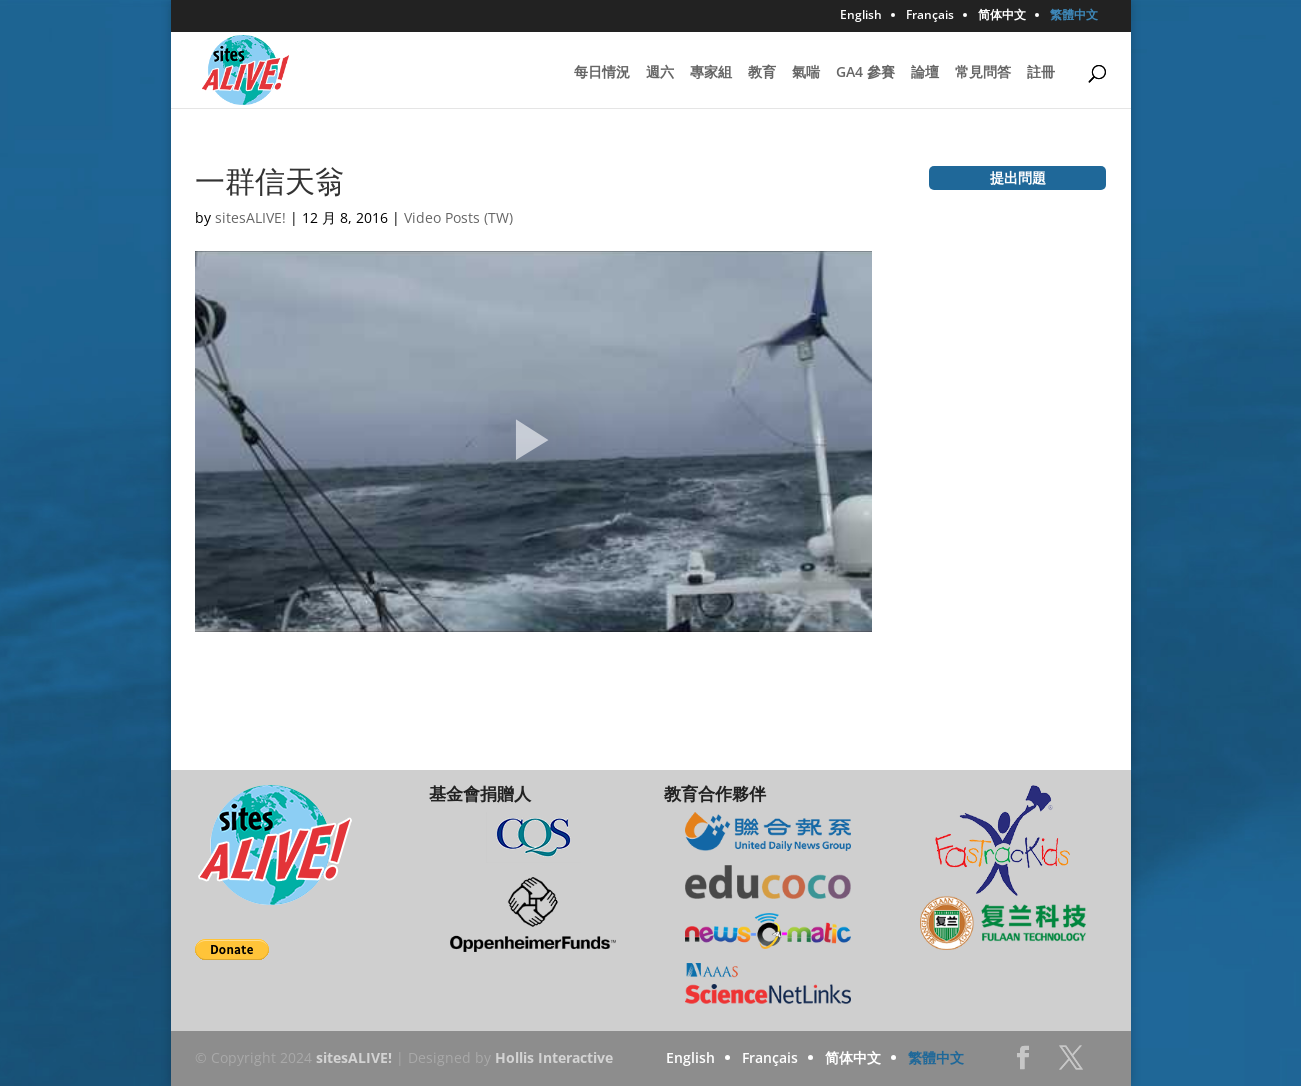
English (861, 16)
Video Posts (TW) (458, 217)
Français (930, 16)
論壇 (925, 73)
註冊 (1041, 73)
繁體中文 (1074, 16)
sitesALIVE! (250, 217)
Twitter (1071, 1063)
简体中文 (1002, 16)
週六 (660, 73)
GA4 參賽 (865, 73)
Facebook (1023, 1063)
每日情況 (602, 73)
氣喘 (806, 73)
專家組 (711, 73)
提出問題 (1018, 177)
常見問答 (983, 73)
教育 (762, 73)
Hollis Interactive (554, 1057)
